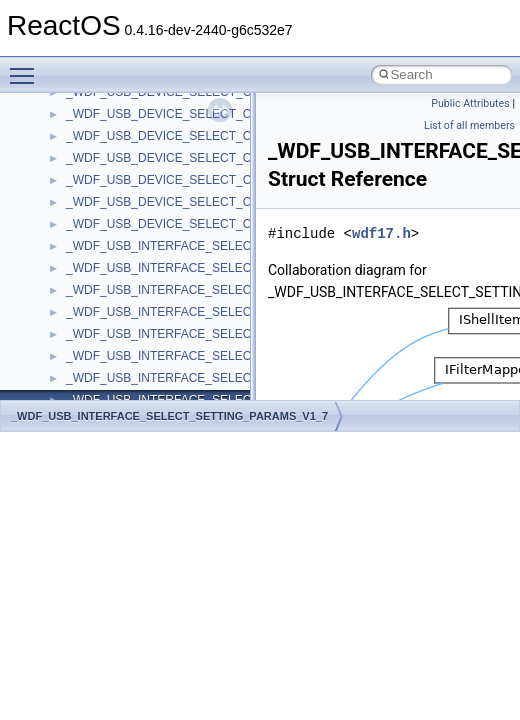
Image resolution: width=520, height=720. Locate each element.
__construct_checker (121, 197)
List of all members (469, 125)
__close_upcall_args (120, 153)
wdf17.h (381, 233)
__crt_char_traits (110, 263)
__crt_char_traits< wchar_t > (142, 307)
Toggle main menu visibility (27, 67)
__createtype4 (104, 241)
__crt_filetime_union (119, 351)
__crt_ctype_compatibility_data (148, 329)
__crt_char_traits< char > (132, 285)
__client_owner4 (109, 131)
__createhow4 (103, 219)
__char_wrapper (109, 109)
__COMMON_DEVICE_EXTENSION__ (171, 175)
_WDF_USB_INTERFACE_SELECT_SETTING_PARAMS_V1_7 (169, 416)
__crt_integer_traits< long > (139, 395)
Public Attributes (470, 103)
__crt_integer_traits (117, 373)
